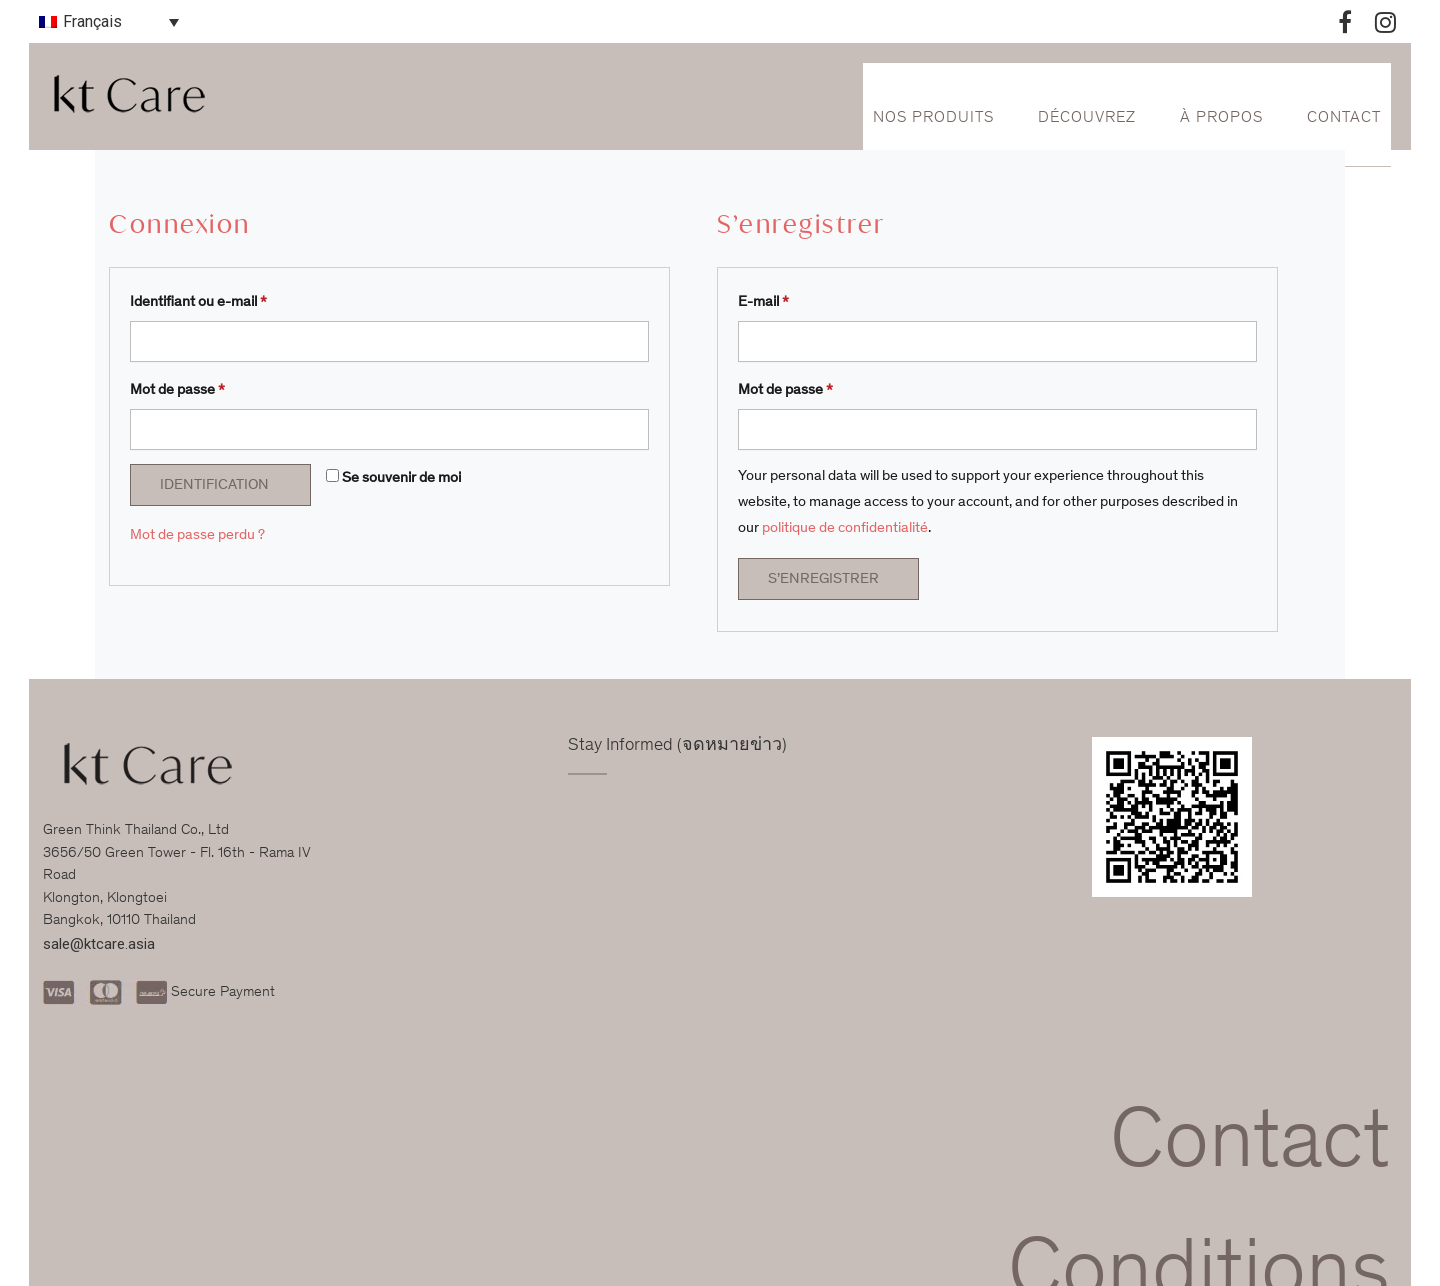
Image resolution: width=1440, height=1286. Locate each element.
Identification (214, 485)
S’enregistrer (823, 579)
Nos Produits (933, 118)
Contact (1344, 118)
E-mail (763, 302)
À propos (1221, 118)
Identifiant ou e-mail (198, 302)
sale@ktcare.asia (99, 944)
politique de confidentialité (845, 528)
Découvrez (1087, 118)
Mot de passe (177, 390)
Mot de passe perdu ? (197, 535)
